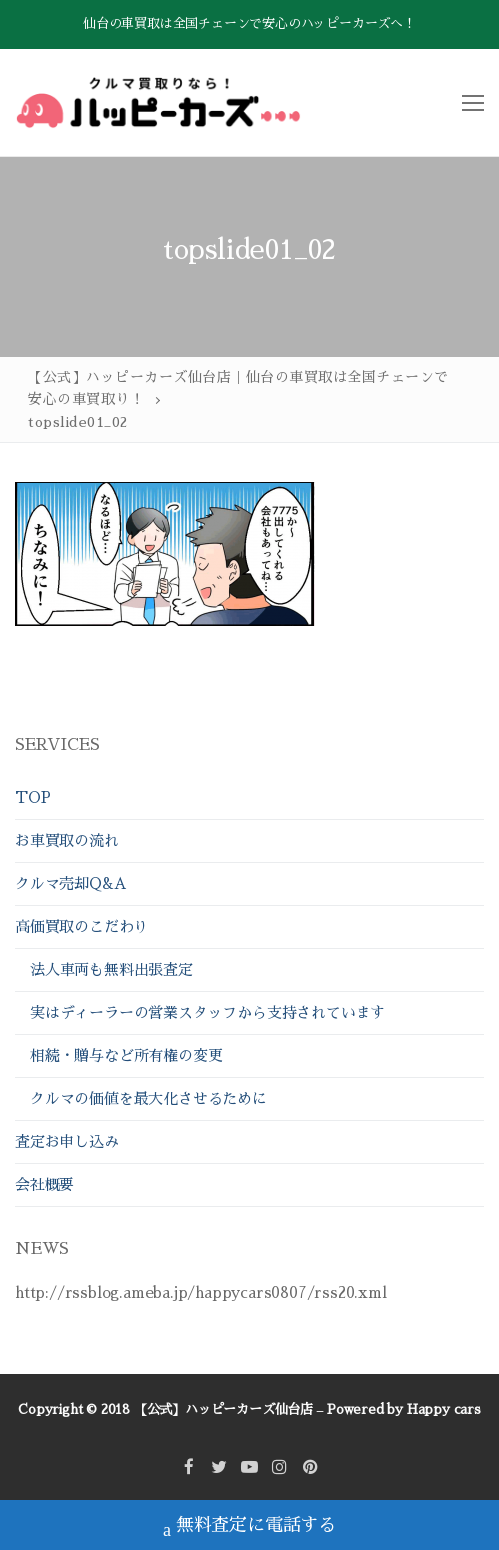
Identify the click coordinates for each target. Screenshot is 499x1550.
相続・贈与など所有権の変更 (126, 1055)
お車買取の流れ (67, 840)
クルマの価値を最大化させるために (148, 1098)
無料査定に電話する (249, 1527)
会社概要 (44, 1184)
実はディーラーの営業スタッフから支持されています (207, 1012)
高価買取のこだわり (84, 926)
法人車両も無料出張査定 (111, 969)
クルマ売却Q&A (70, 883)
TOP (32, 797)
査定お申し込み (67, 1141)
